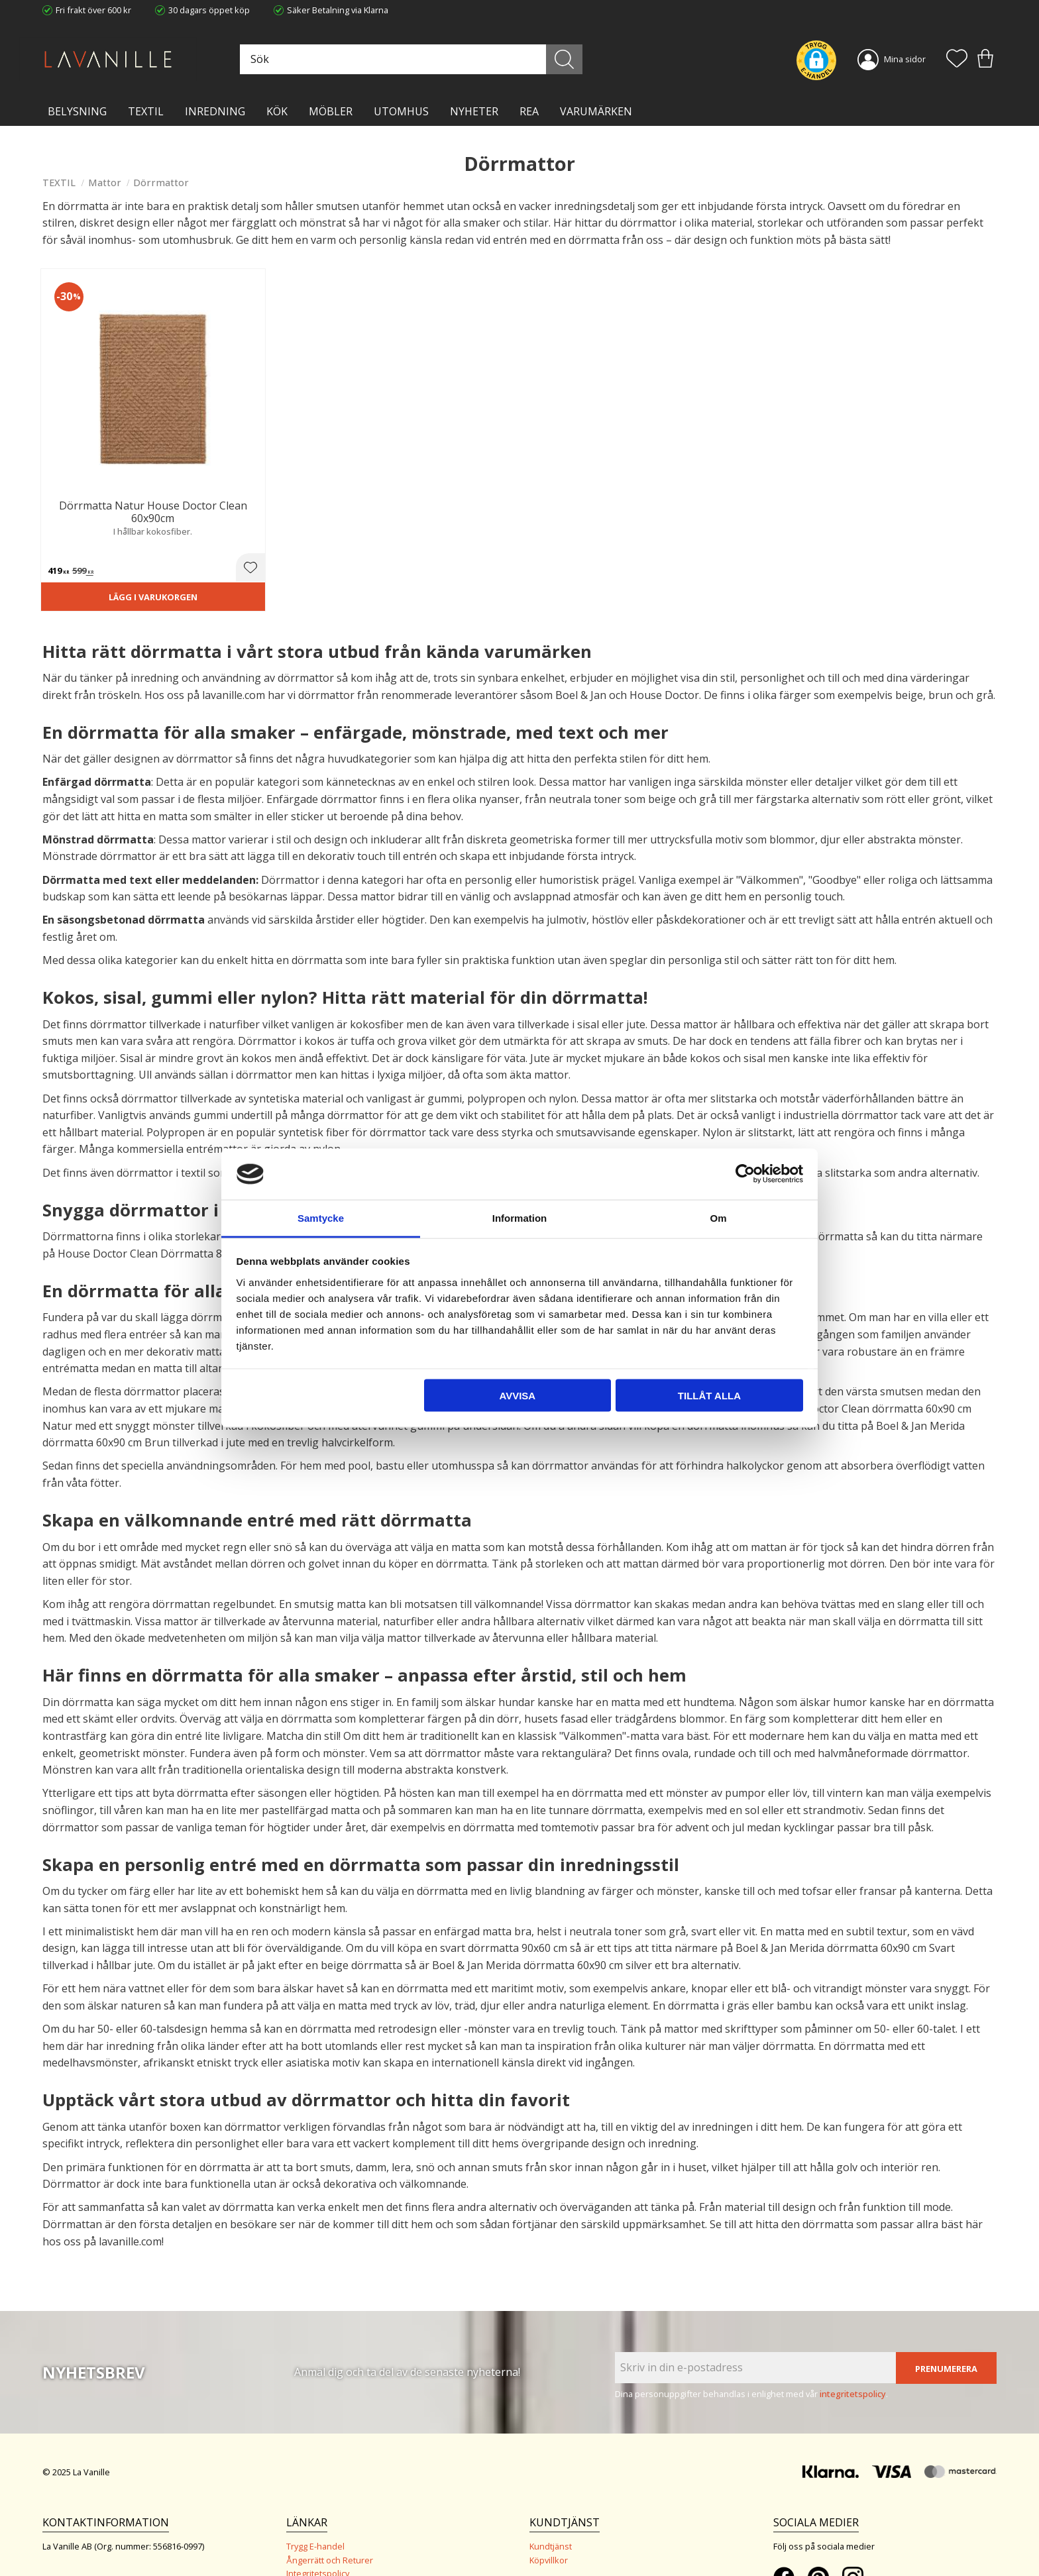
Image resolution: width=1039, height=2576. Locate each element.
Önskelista (550, 2548)
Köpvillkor (548, 2485)
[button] (956, 59)
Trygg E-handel (315, 2472)
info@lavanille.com (109, 2522)
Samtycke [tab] (321, 1217)
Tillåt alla (709, 1395)
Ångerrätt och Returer (329, 2485)
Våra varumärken (320, 2540)
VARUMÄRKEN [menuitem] (596, 111)
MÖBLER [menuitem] (331, 111)
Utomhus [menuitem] (401, 111)
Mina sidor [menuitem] (905, 59)
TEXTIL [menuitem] (146, 111)
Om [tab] (718, 1217)
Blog (294, 2526)
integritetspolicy (853, 2319)
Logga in (545, 2534)
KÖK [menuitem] (277, 111)
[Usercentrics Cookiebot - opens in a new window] (745, 1174)
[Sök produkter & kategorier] (435, 59)
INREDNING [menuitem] (215, 111)
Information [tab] (519, 1217)
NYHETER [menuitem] (474, 111)
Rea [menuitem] (529, 111)
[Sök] (579, 59)
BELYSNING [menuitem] (77, 111)
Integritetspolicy (317, 2499)
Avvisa (517, 1395)
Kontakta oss (311, 2512)
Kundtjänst (550, 2472)
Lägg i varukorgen (116, 521)
